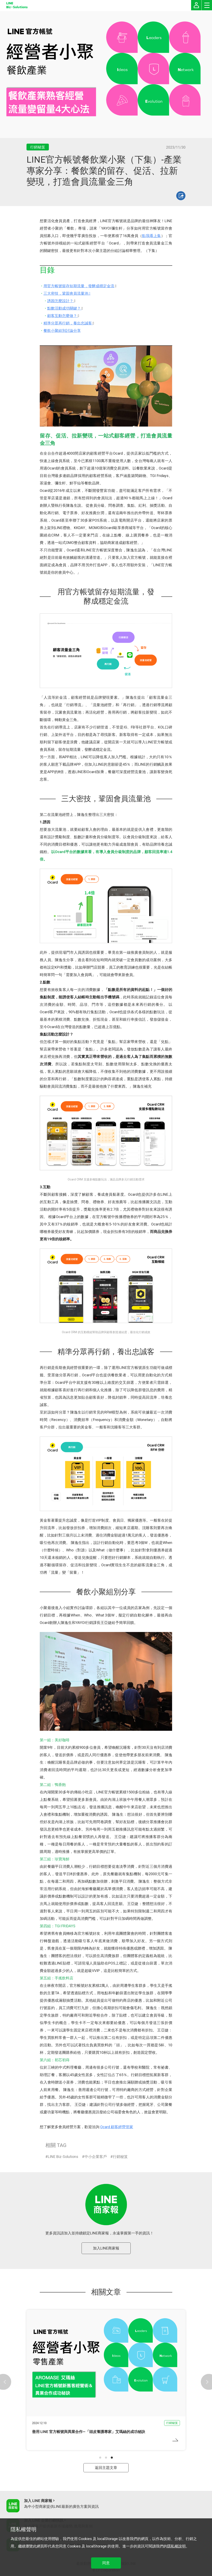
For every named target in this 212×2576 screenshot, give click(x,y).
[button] (100, 2458)
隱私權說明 (176, 2546)
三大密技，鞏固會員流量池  (66, 293)
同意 (106, 2563)
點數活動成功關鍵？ (64, 308)
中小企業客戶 (95, 2156)
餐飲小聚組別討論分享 (62, 330)
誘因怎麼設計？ (60, 301)
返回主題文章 (106, 2467)
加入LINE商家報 (106, 2248)
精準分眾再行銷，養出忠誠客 (68, 323)
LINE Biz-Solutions (63, 2156)
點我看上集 (151, 236)
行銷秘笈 (120, 2156)
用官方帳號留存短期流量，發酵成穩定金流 (78, 286)
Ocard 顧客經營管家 (116, 2127)
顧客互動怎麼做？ (62, 316)
